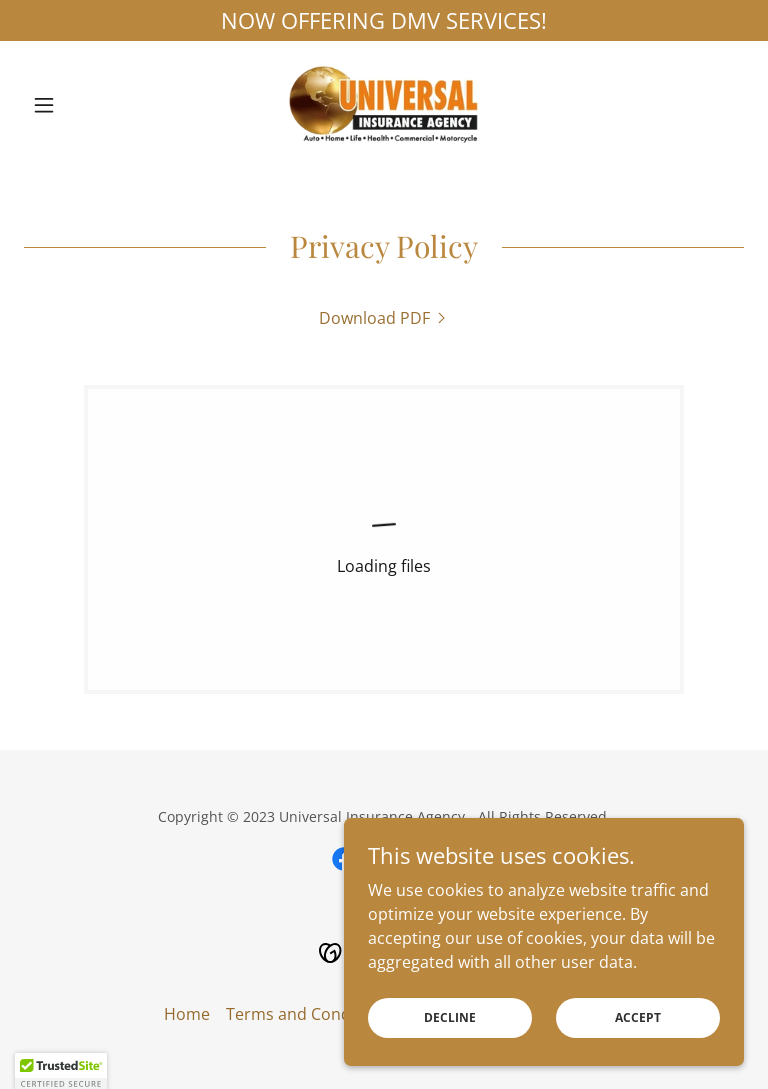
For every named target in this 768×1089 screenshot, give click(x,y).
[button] (78, 105)
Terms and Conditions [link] (309, 1014)
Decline (450, 1017)
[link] (384, 105)
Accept (638, 1017)
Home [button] (187, 1014)
